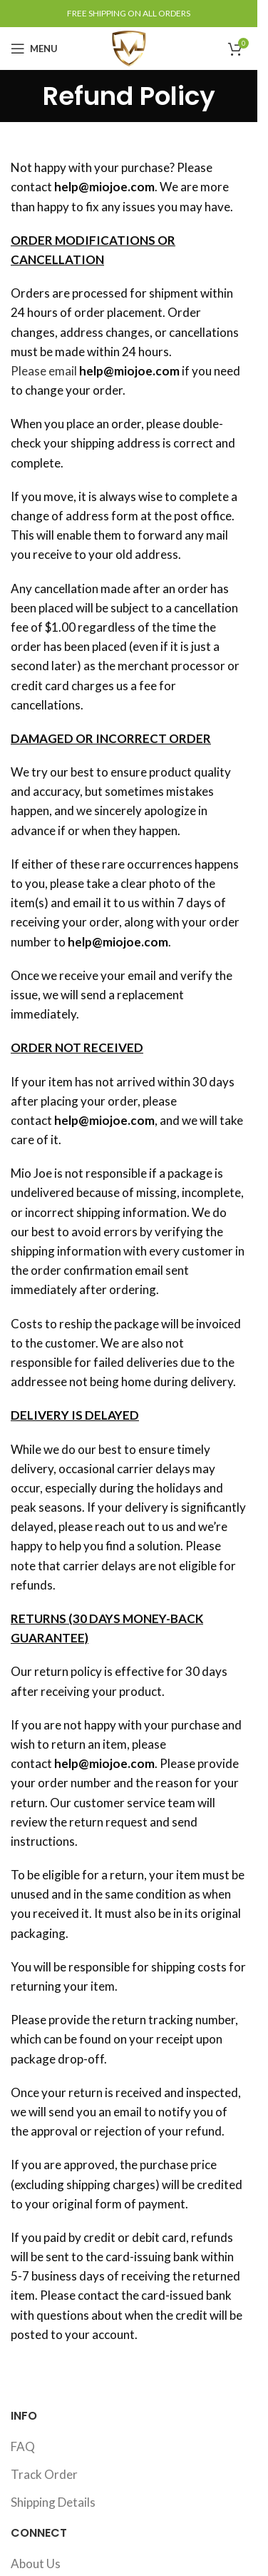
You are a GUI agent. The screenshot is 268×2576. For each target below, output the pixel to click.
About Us (36, 2563)
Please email (44, 370)
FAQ (23, 2446)
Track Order (44, 2474)
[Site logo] (129, 46)
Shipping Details (53, 2502)
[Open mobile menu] (34, 48)
